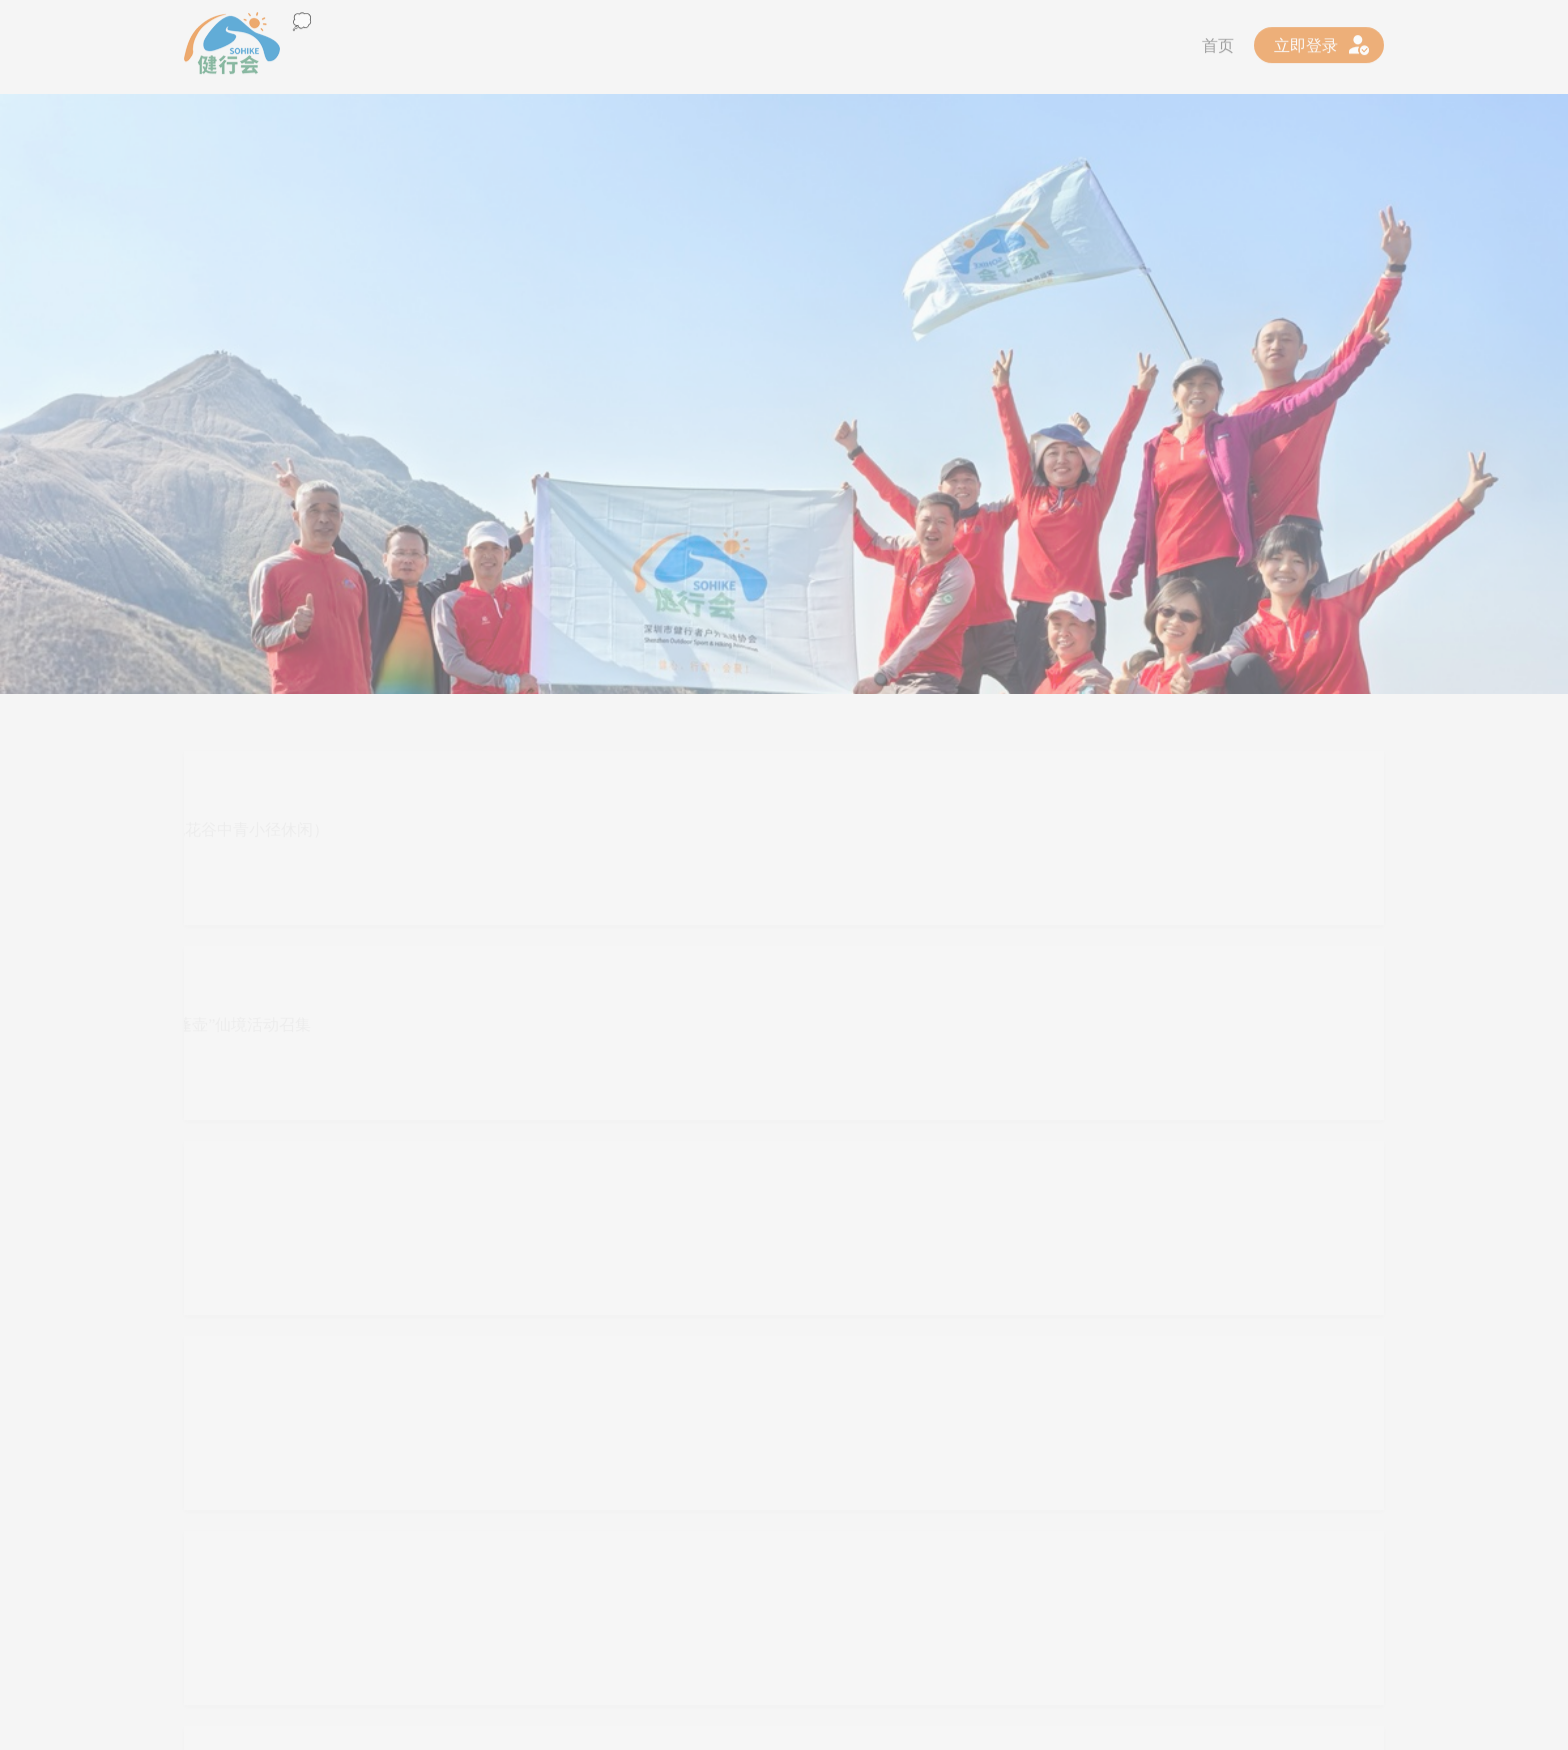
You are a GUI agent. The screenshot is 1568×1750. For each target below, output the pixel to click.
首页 (1218, 41)
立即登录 (1306, 41)
